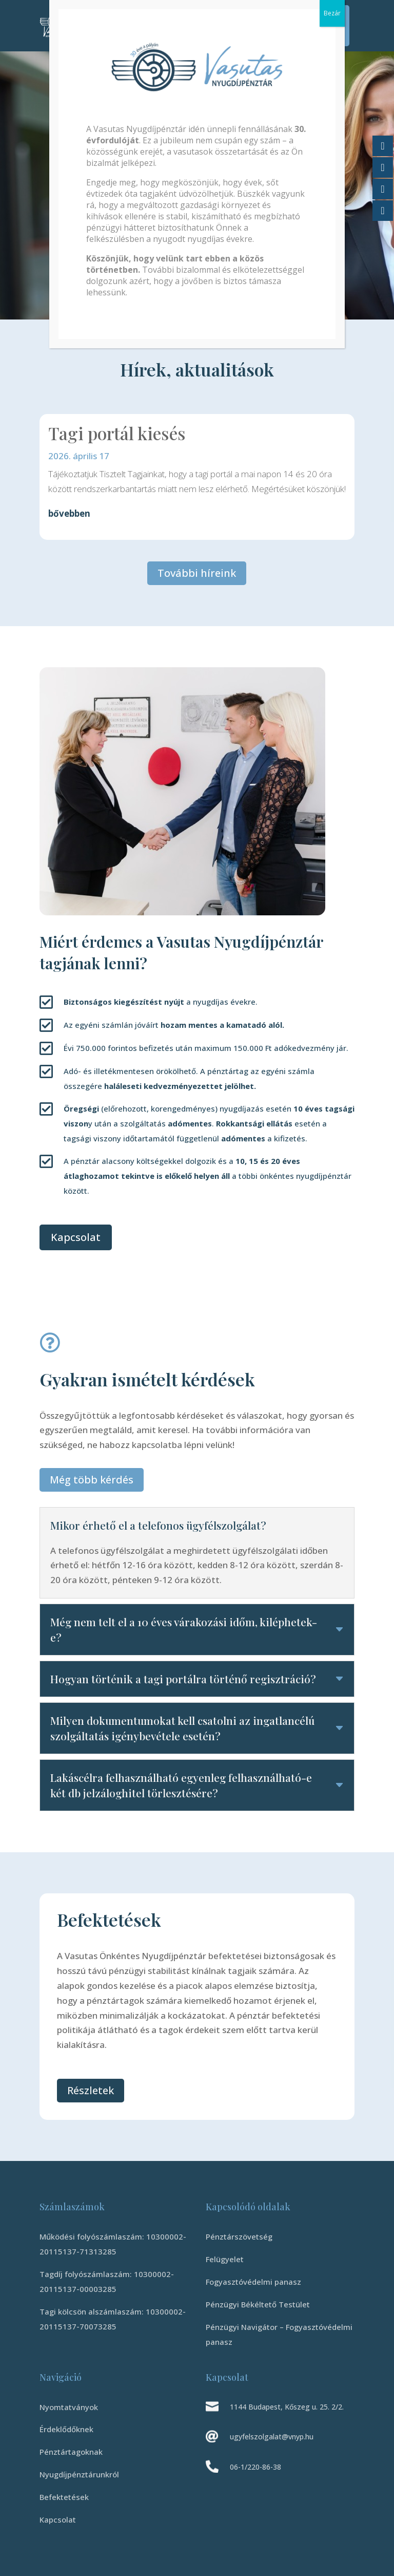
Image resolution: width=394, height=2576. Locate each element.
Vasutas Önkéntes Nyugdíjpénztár (139, 114)
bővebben (69, 513)
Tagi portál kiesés (117, 433)
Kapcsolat (76, 1237)
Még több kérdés (91, 1480)
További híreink (196, 573)
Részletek (90, 2090)
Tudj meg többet (104, 251)
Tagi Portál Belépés (327, 25)
